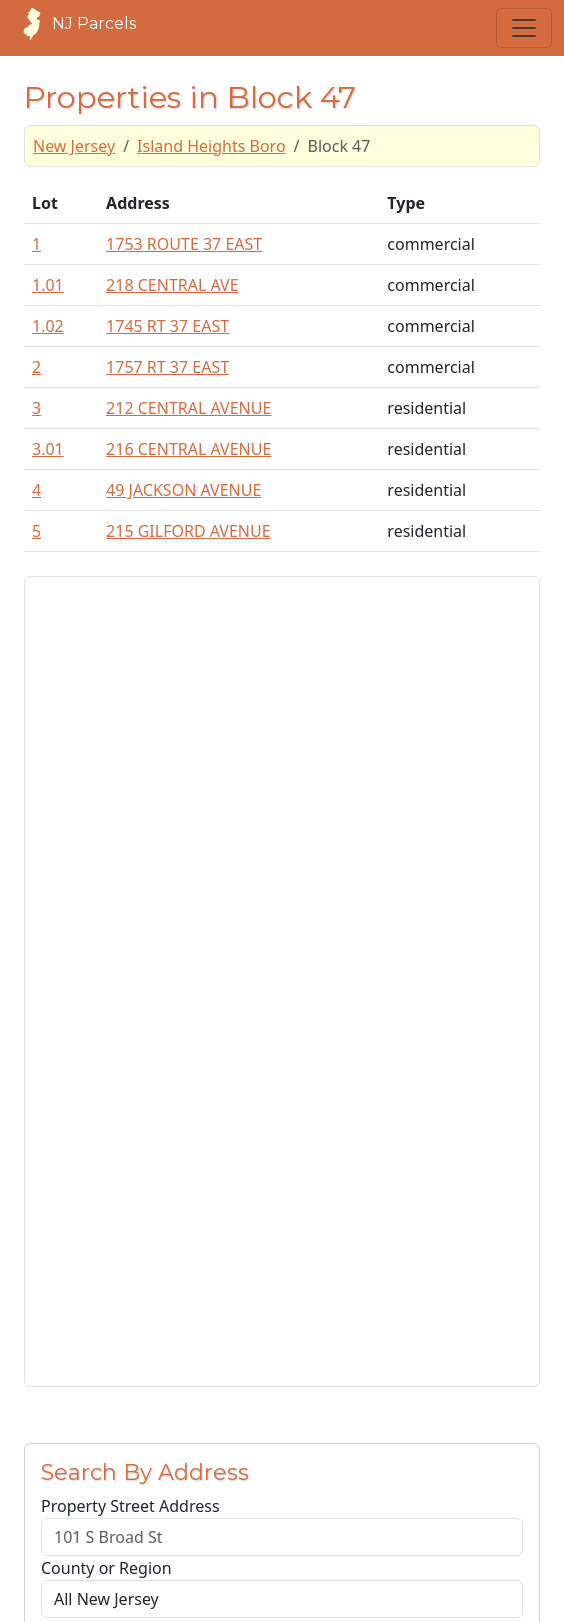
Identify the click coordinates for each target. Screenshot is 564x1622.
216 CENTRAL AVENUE (188, 449)
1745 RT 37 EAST (167, 326)
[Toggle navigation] (524, 28)
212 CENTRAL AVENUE (188, 408)
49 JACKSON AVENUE (183, 490)
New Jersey (74, 146)
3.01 (48, 449)
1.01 (48, 285)
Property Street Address (130, 1506)
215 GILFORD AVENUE (188, 531)
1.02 (48, 326)
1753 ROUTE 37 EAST (184, 244)
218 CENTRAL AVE (172, 285)
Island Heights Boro (211, 146)
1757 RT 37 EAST (167, 367)
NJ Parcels (74, 24)
